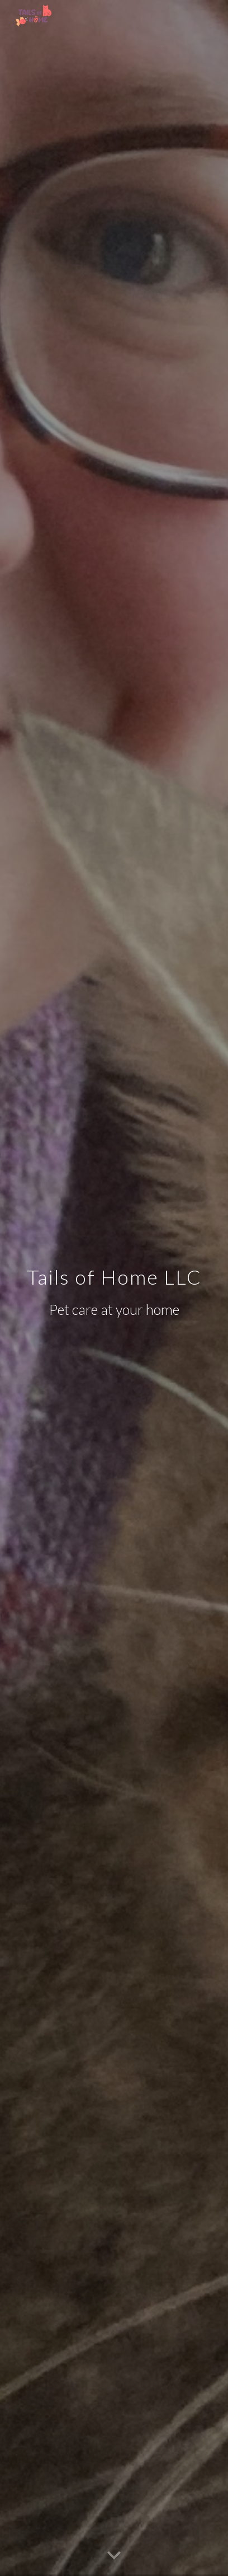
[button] (114, 2555)
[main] (114, 1288)
